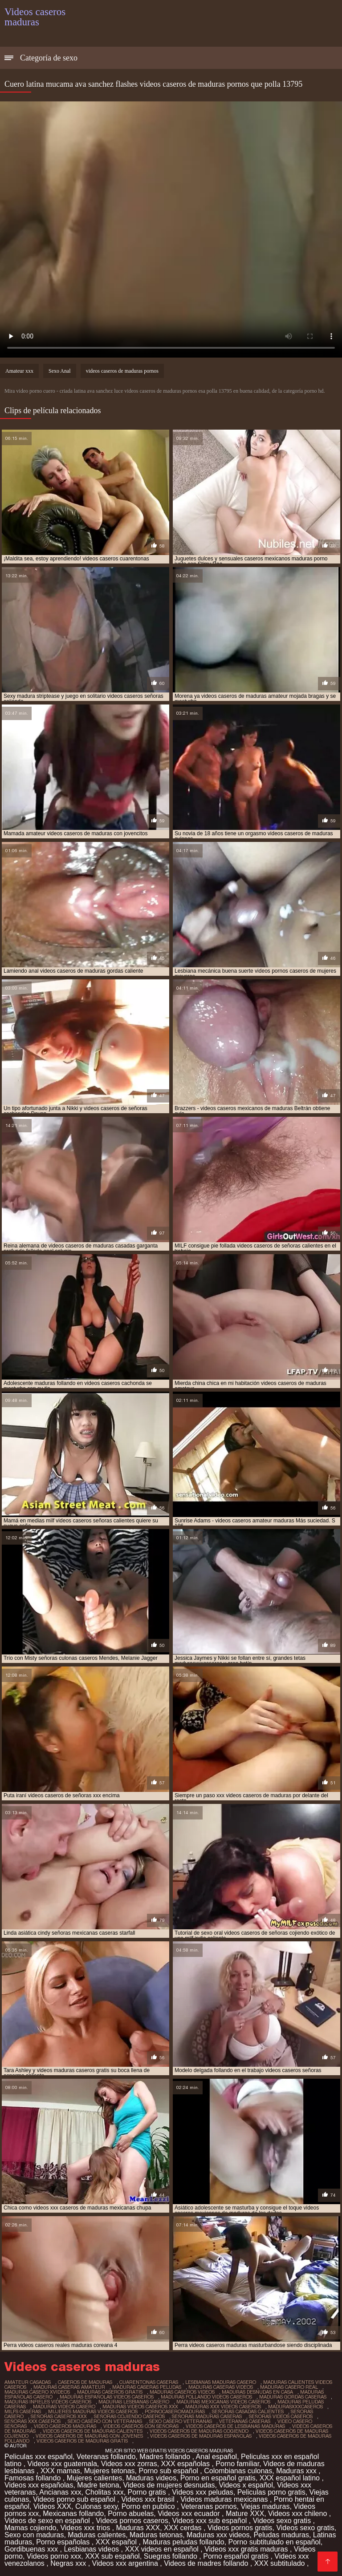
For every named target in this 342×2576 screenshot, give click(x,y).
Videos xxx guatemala (62, 2463)
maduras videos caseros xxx (140, 2406)
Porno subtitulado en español (274, 2542)
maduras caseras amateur (69, 2387)
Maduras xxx (297, 2471)
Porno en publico (149, 2506)
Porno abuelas (131, 2513)
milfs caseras (22, 2411)
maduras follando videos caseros (206, 2396)
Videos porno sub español (75, 2499)
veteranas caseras (244, 2421)
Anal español (216, 2456)
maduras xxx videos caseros (223, 2406)
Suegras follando (172, 2556)
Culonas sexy (96, 2506)
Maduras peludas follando (183, 2542)
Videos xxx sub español (210, 2520)
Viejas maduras (264, 2506)
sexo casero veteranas (180, 2421)
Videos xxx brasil (148, 2499)
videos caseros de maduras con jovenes (89, 2436)
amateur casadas (27, 2382)
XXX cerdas (184, 2528)
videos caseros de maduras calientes (92, 2431)
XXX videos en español (162, 2549)
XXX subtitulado (280, 2563)
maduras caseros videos (182, 2392)
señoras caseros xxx (59, 2416)
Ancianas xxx (60, 2492)
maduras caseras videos (220, 2387)
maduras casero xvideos (37, 2392)
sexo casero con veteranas (105, 2421)
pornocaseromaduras (175, 2411)
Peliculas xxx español (38, 2456)
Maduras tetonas (156, 2535)
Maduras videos (151, 2478)
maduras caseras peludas (146, 2387)
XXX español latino (291, 2478)
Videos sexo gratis (283, 2520)
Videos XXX (52, 2506)
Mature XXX (245, 2513)
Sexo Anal (60, 371)
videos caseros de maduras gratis (82, 2440)
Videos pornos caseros (132, 2520)
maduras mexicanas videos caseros (223, 2401)
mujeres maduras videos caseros (93, 2411)
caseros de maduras (85, 2382)
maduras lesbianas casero (133, 2401)
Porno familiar (237, 2463)
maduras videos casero (64, 2406)
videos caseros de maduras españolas (201, 2436)
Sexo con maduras (34, 2535)
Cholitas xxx (104, 2492)
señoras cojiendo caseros (129, 2416)
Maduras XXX (138, 2528)
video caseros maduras (65, 2426)
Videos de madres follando (207, 2563)
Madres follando (165, 2456)
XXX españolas (186, 2463)
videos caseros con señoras (141, 2426)
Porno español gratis (236, 2556)
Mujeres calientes (94, 2478)
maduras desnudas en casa (257, 2392)
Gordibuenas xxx (32, 2549)
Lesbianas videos (92, 2549)
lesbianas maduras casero (220, 2382)
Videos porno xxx (54, 2556)
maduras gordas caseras (292, 2396)
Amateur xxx (19, 371)
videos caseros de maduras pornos (122, 371)
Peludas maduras (281, 2535)
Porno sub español (169, 2471)
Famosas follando (33, 2478)
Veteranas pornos (208, 2506)
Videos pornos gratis (240, 2528)
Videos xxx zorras (129, 2463)
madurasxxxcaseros (295, 2406)
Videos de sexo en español (48, 2520)
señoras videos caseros (281, 2416)
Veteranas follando (106, 2456)
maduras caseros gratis (109, 2392)
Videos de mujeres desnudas (169, 2485)
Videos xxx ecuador (190, 2513)
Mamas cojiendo (30, 2528)
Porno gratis (148, 2492)
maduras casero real (289, 2387)
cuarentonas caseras (148, 2382)
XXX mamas (60, 2471)
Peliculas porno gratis (271, 2492)
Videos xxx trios (86, 2528)
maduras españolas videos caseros (107, 2396)
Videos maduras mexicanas (225, 2499)
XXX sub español (112, 2556)
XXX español (117, 2542)
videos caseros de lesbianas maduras (235, 2426)
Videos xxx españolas (38, 2485)
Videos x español (246, 2485)
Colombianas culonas (238, 2471)
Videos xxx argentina (126, 2563)
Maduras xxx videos (218, 2535)
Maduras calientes (97, 2535)
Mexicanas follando (73, 2513)
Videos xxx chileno (298, 2513)
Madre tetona (98, 2485)
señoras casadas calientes (248, 2411)
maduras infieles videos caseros (47, 2401)
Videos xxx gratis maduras (247, 2549)
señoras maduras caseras (207, 2416)
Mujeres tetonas (109, 2471)
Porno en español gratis (218, 2478)
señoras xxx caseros (32, 2421)
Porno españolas (64, 2542)
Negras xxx (69, 2563)
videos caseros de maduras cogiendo (199, 2431)
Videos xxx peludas (202, 2492)
